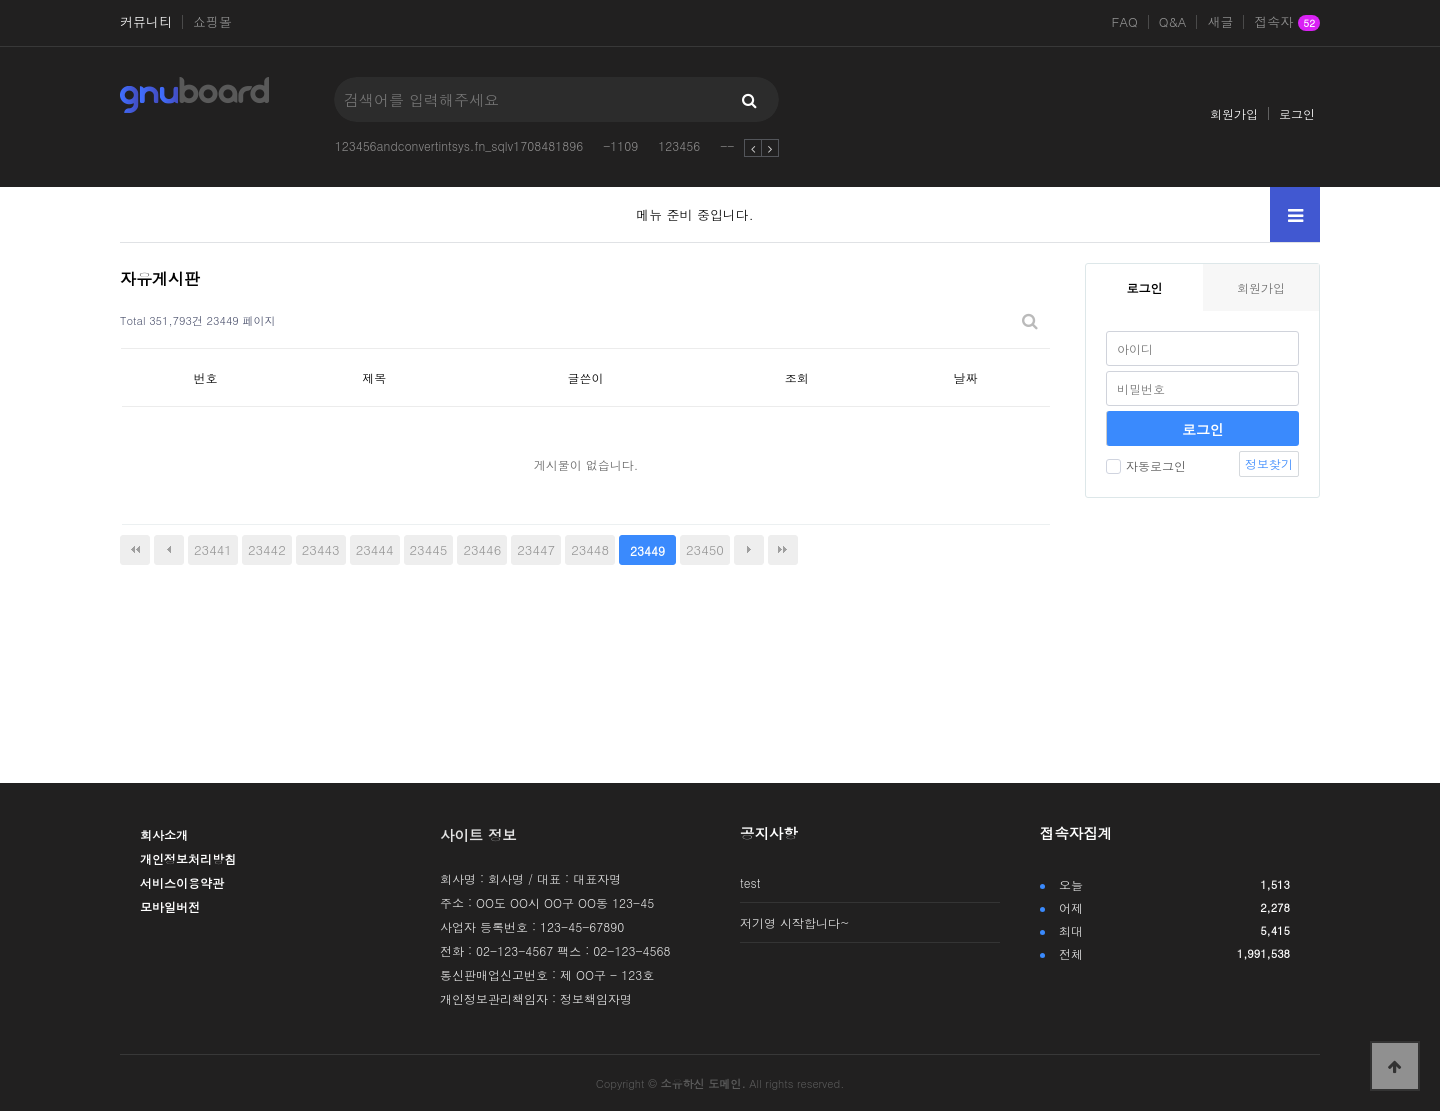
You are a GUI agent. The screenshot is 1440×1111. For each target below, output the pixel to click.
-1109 (620, 145)
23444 (375, 549)
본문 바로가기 (0, 0)
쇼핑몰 (212, 22)
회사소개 (164, 834)
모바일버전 (170, 906)
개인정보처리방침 (188, 858)
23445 (429, 549)
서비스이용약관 (182, 882)
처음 (135, 550)
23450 (705, 549)
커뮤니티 (146, 22)
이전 (169, 550)
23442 (267, 549)
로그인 (1297, 113)
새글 (1220, 22)
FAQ (1125, 22)
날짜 (966, 377)
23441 (213, 549)
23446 (482, 549)
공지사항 (769, 833)
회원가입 (1234, 113)
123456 (679, 145)
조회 (797, 377)
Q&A (1173, 22)
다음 (749, 550)
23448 (590, 549)
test (750, 882)
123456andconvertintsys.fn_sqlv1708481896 (459, 145)
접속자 (1287, 23)
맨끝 (783, 550)
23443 (321, 549)
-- (727, 145)
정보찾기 (1269, 463)
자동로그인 (1146, 465)
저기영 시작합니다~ (795, 922)
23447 (536, 549)
